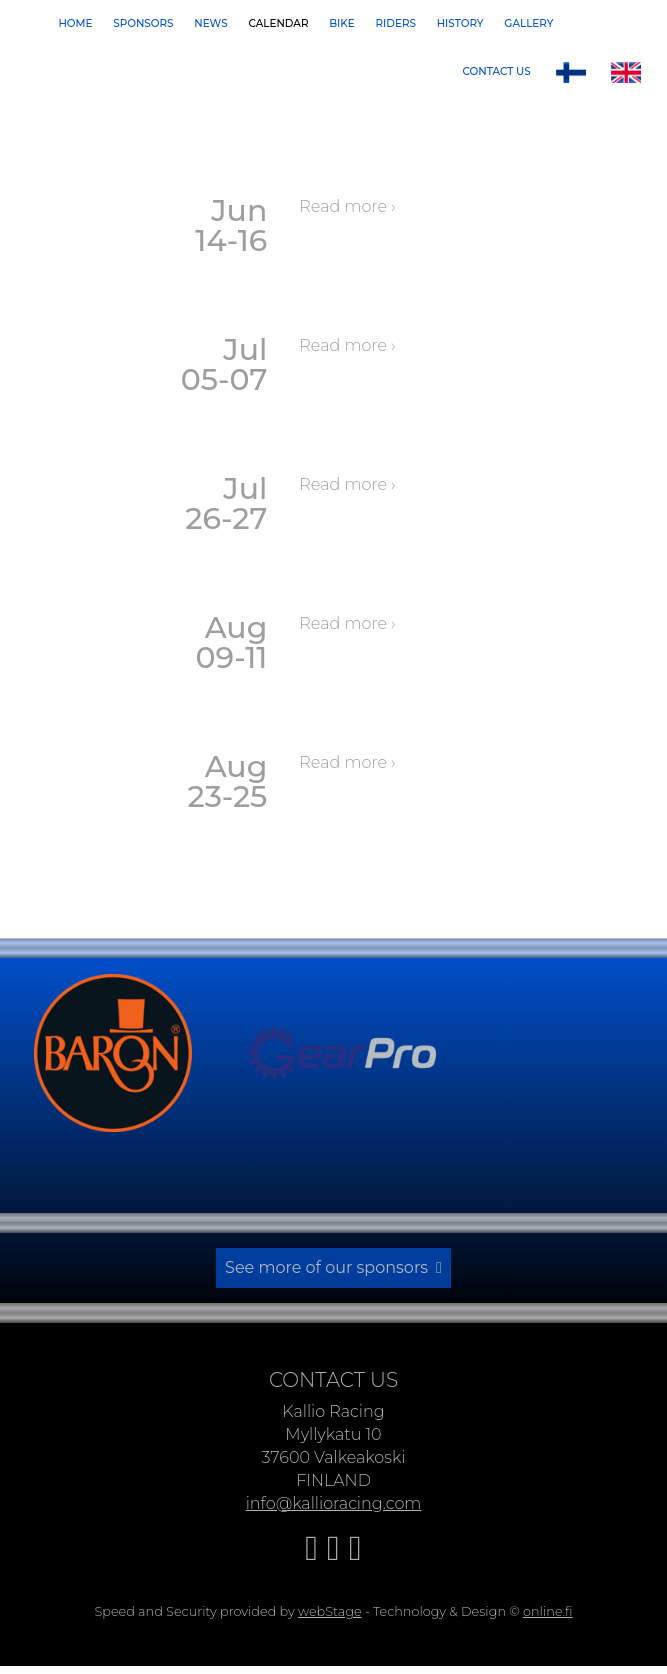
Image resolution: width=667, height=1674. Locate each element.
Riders (396, 23)
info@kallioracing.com (334, 1499)
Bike (342, 23)
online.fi (547, 1607)
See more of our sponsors (326, 1265)
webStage (330, 1607)
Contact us (497, 71)
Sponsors (143, 23)
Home (75, 23)
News (210, 23)
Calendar (278, 23)
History (460, 23)
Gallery (528, 23)
